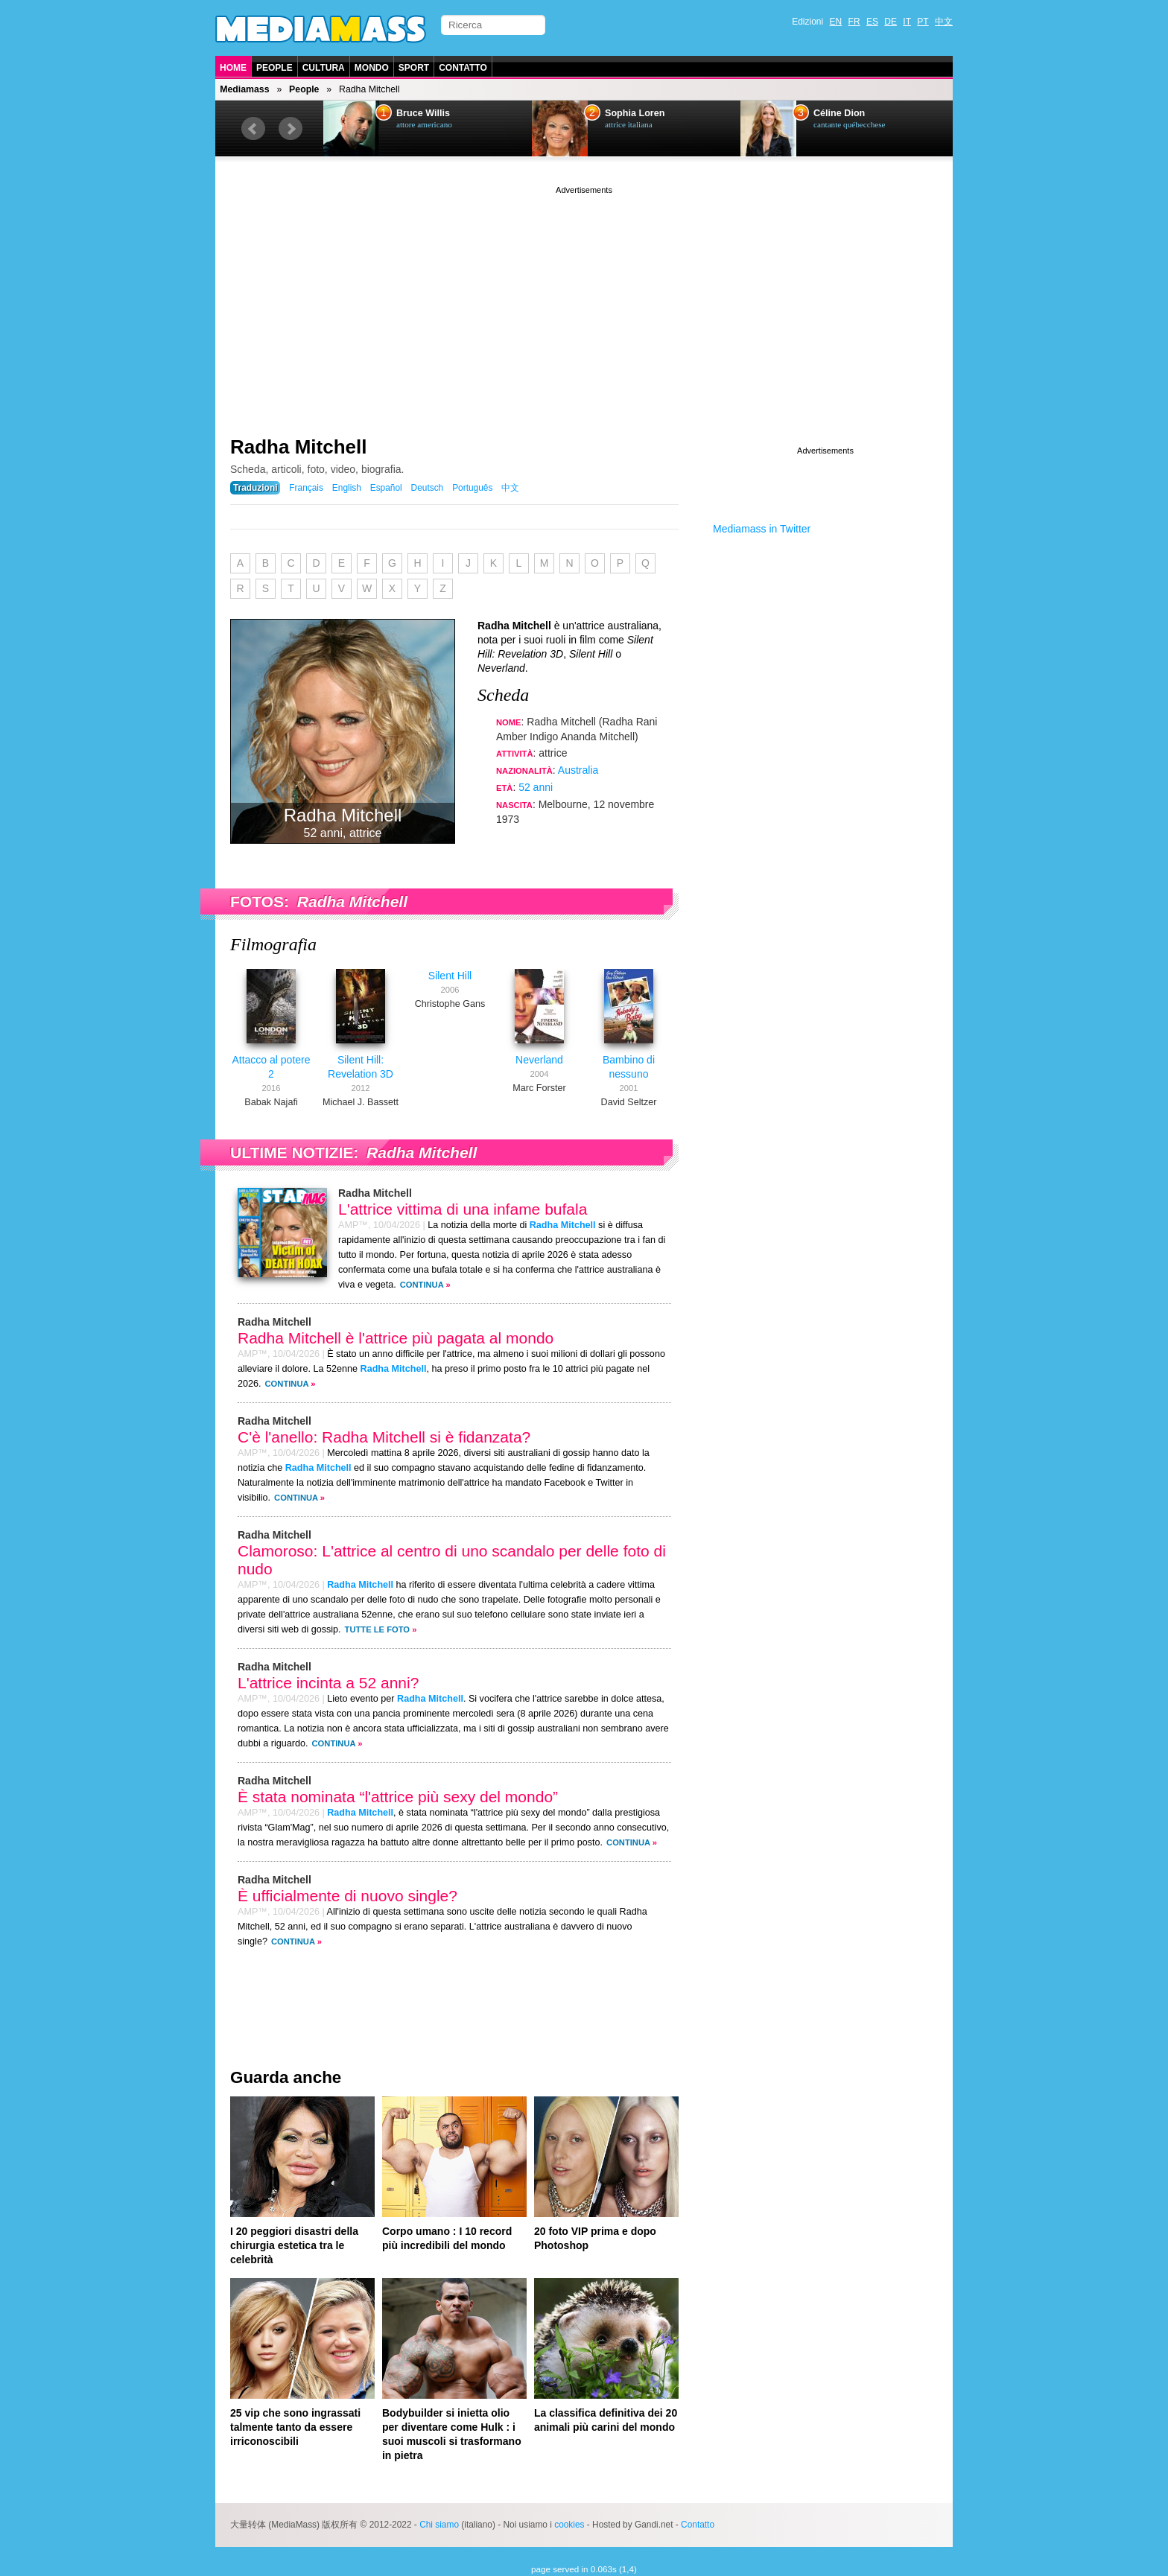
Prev (253, 129)
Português (472, 488)
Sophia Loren (634, 113)
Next (290, 129)
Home (233, 68)
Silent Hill (450, 976)
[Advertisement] (584, 301)
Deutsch (427, 488)
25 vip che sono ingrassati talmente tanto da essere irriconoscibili (295, 2427)
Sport (414, 68)
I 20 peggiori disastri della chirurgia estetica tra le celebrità (294, 2245)
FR (854, 21)
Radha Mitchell (298, 447)
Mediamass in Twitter (761, 529)
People (274, 68)
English (346, 488)
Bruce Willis (423, 113)
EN (836, 21)
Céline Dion (839, 113)
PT (922, 21)
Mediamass (244, 89)
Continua (422, 1284)
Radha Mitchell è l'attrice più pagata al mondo (395, 1337)
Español (386, 488)
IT (907, 21)
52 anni (535, 787)
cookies (569, 2524)
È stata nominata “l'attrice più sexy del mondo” (398, 1796)
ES (872, 21)
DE (890, 21)
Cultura (323, 68)
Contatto (463, 68)
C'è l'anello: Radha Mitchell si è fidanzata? (384, 1437)
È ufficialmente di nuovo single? (347, 1895)
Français (306, 488)
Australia (578, 770)
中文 (944, 21)
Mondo (372, 68)
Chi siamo (439, 2524)
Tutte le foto (377, 1629)
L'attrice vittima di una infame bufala (462, 1209)
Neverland (539, 1060)
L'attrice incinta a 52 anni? (328, 1682)
